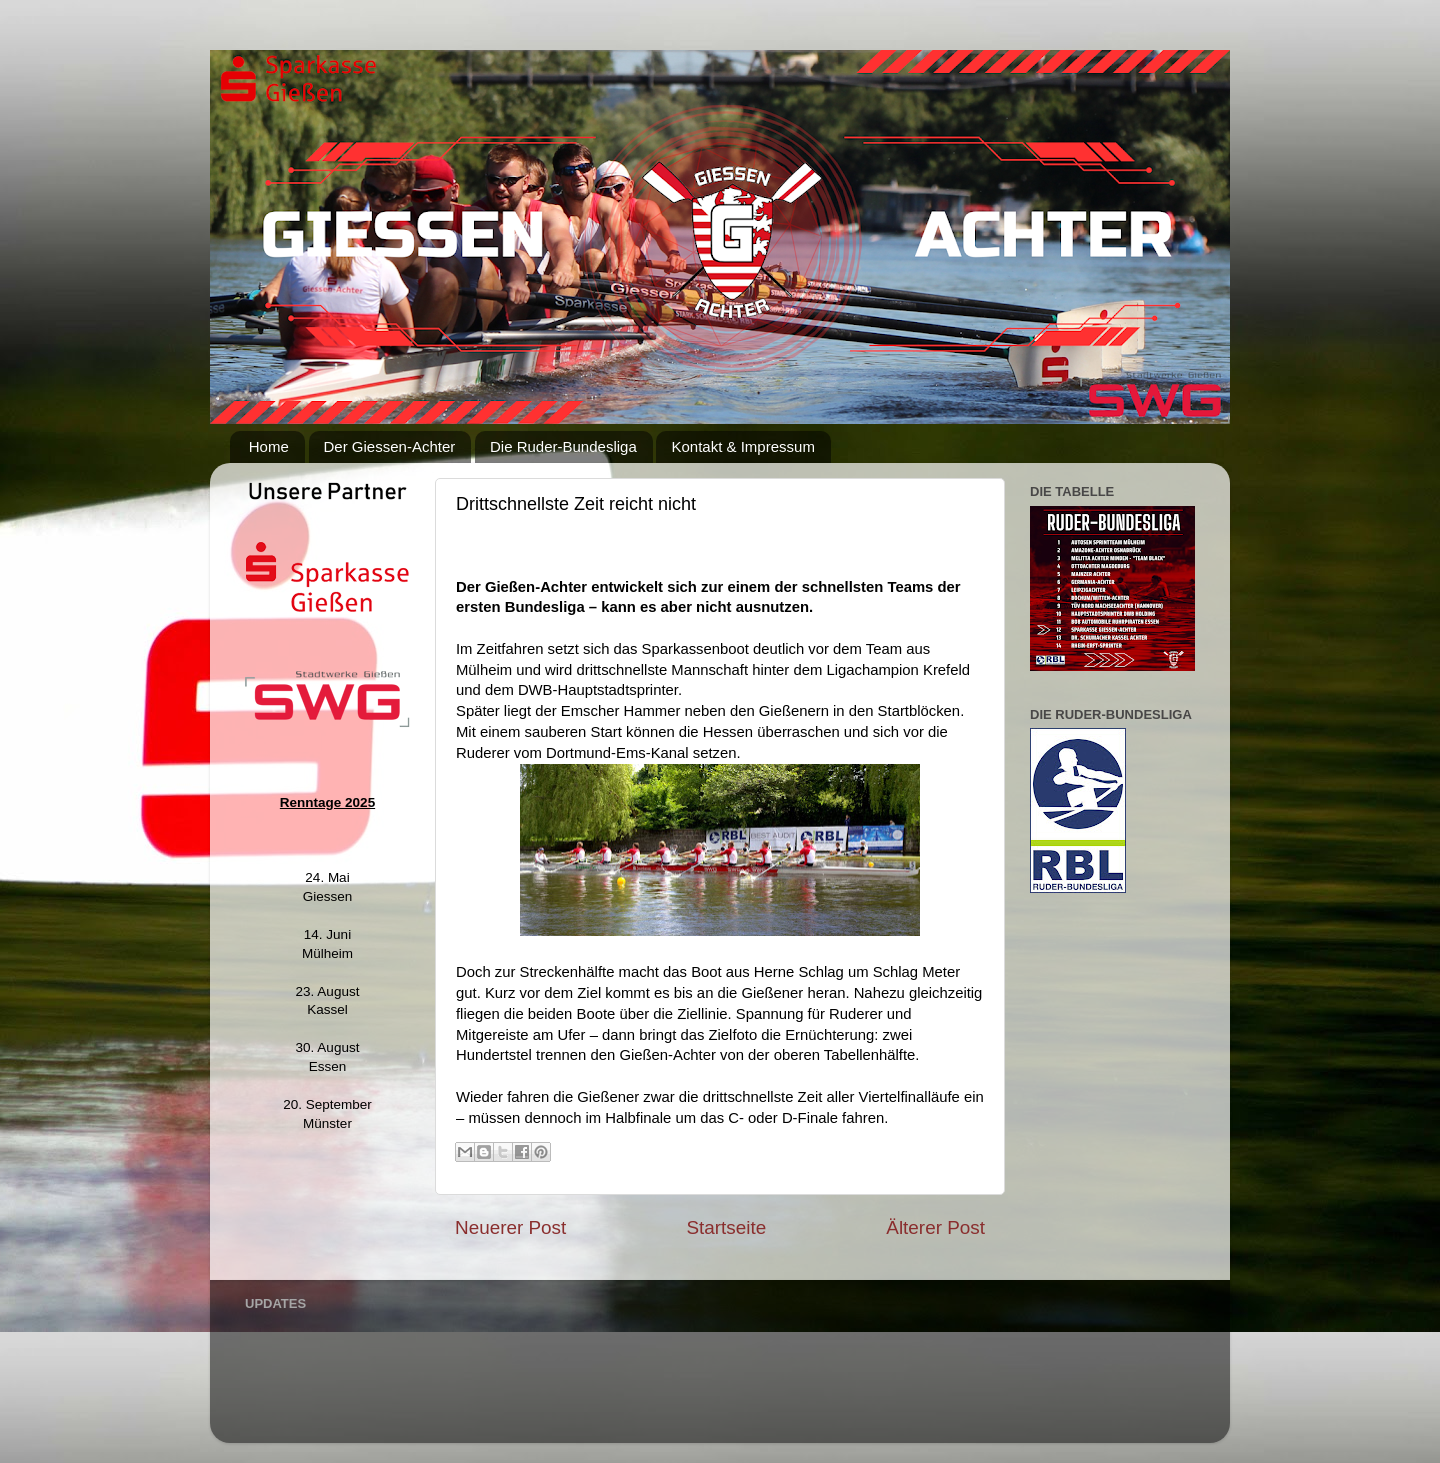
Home (269, 446)
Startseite (726, 1227)
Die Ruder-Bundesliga (563, 446)
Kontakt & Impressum (742, 446)
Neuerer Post (510, 1227)
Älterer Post (935, 1227)
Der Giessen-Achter (390, 446)
